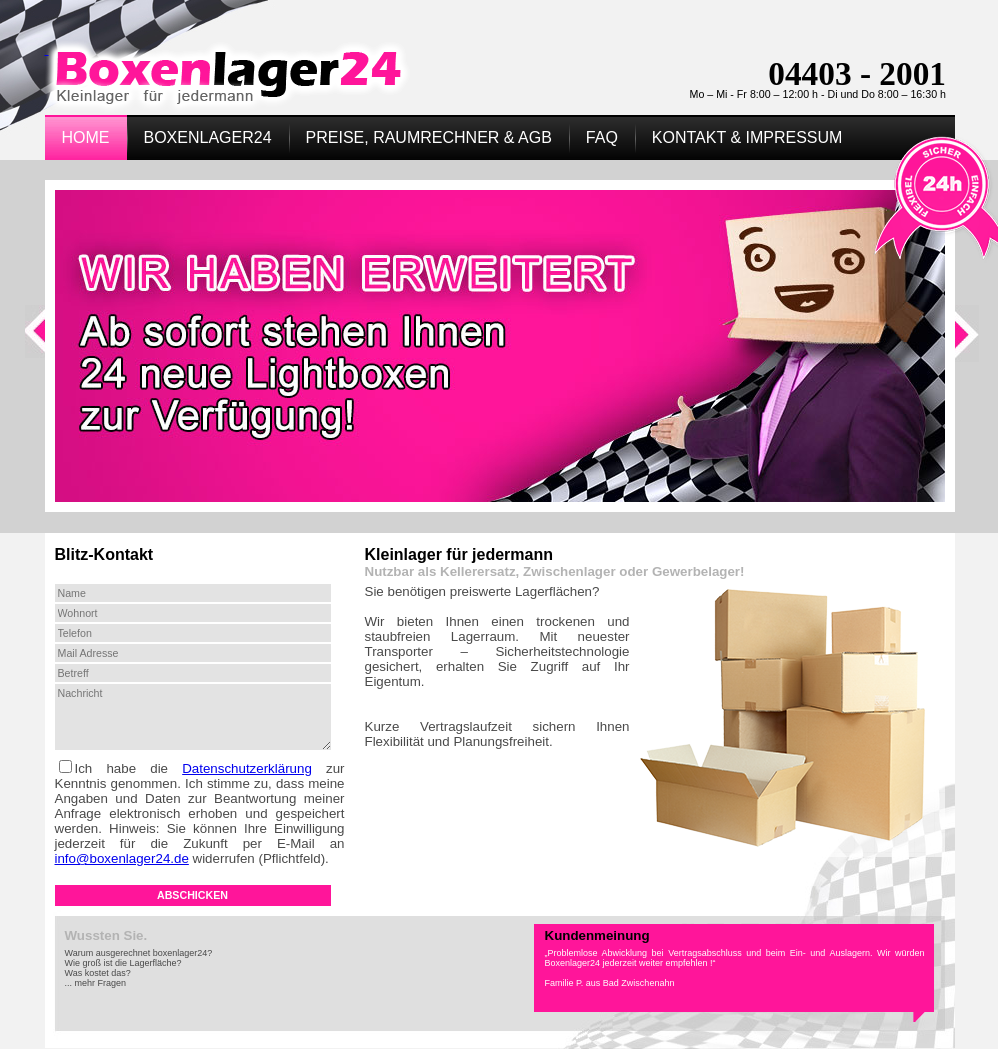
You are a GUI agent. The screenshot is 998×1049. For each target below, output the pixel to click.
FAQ (602, 137)
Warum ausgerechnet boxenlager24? (139, 953)
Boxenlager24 (208, 137)
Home (86, 137)
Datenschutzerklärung (247, 768)
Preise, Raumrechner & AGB (429, 137)
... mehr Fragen (96, 983)
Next (969, 343)
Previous (38, 343)
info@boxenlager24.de (122, 858)
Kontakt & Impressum (747, 137)
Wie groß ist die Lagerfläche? (123, 963)
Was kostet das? (98, 973)
